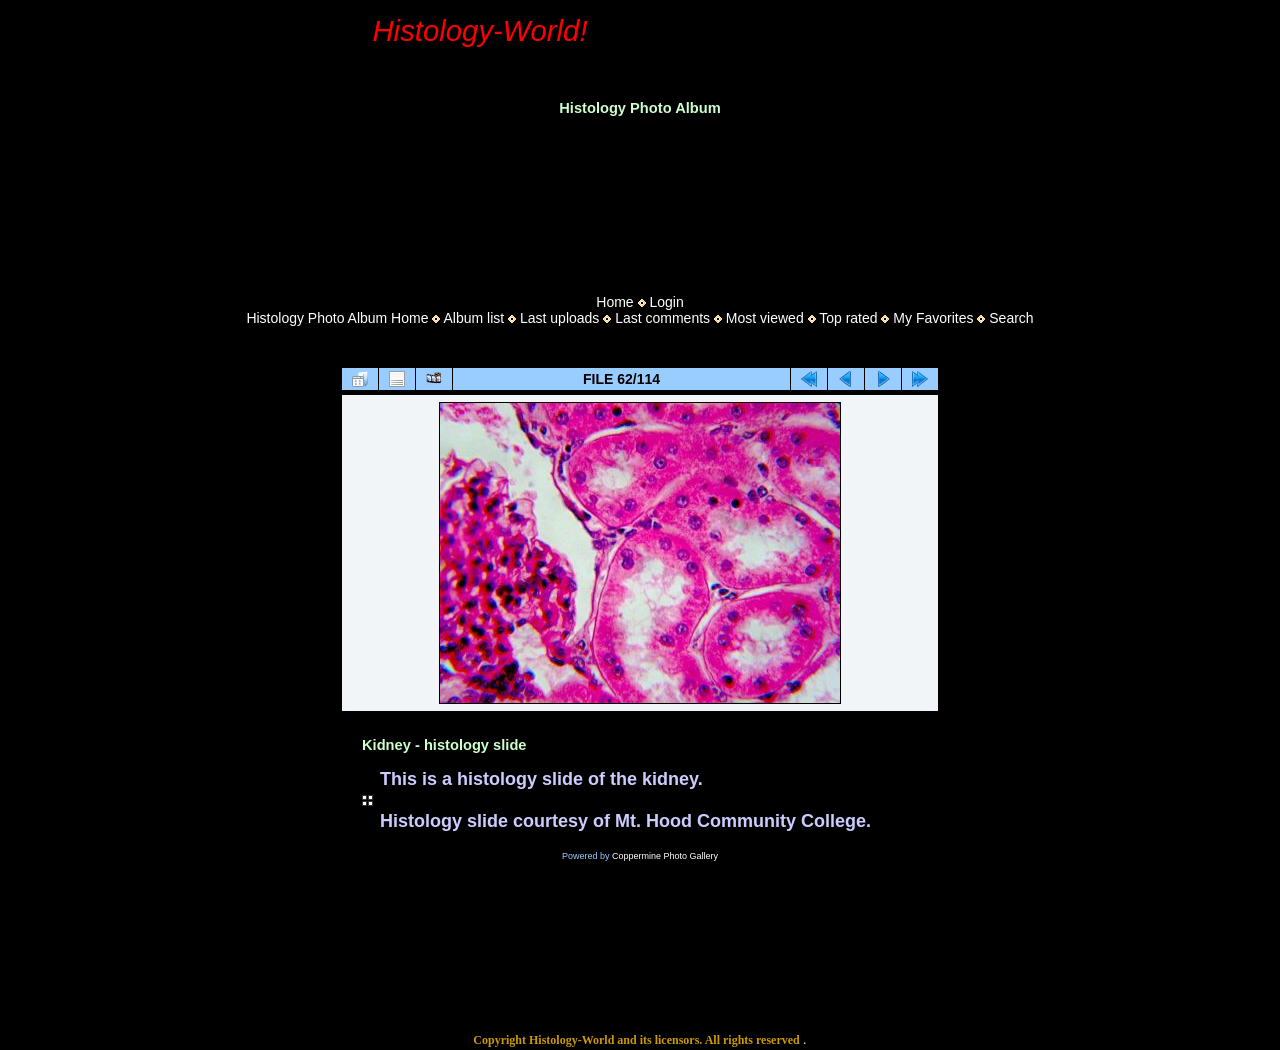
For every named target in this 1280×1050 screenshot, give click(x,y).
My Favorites (933, 318)
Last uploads (559, 318)
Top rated (848, 318)
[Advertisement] (640, 199)
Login (666, 302)
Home (614, 302)
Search (1011, 318)
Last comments (662, 318)
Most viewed (765, 318)
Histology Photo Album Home (337, 318)
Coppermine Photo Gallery (665, 856)
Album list (473, 318)
